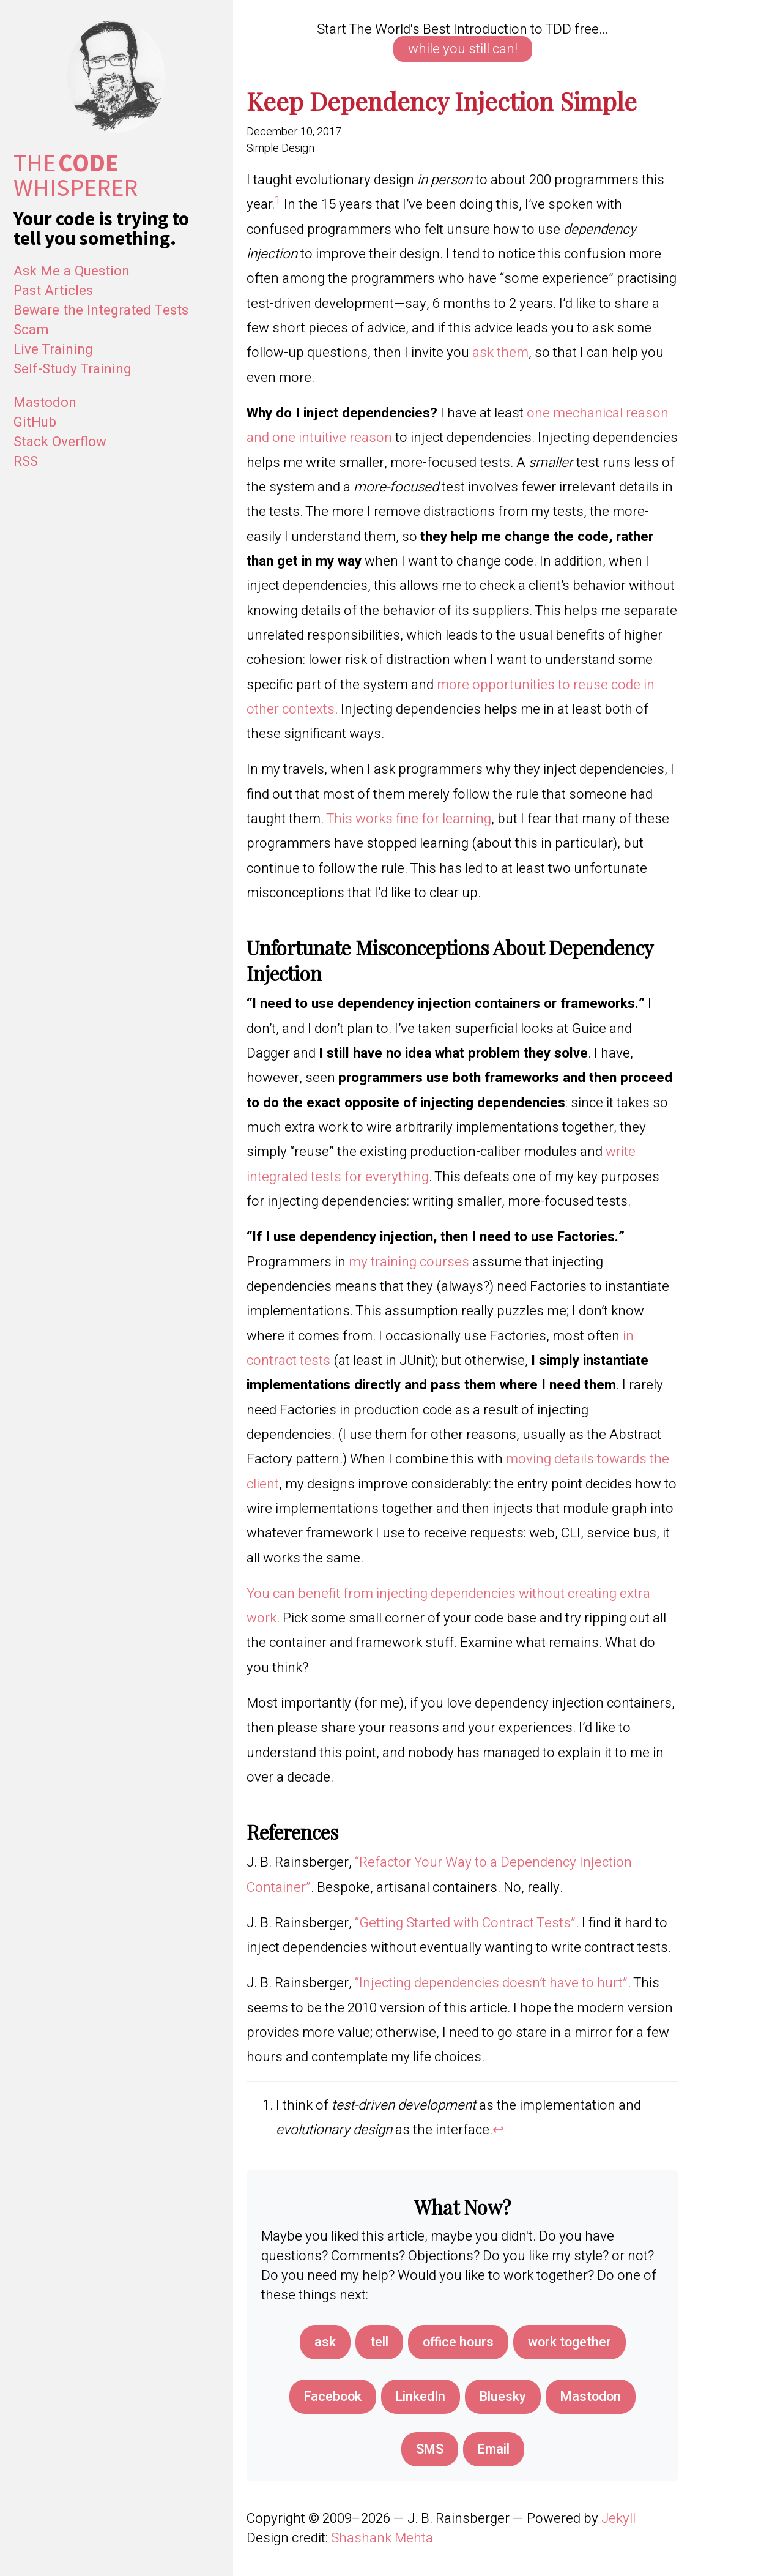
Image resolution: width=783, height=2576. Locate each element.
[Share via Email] (494, 2450)
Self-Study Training (72, 369)
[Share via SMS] (428, 2450)
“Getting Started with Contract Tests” (465, 1923)
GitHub (34, 422)
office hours (456, 2342)
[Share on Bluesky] (504, 2397)
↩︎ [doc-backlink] (497, 2130)
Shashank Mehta (382, 2538)
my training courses (409, 1262)
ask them (500, 352)
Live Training (53, 349)
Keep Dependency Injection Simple (442, 100)
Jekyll (618, 2519)
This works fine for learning (408, 819)
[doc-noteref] (278, 204)
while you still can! (463, 49)
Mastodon (44, 403)
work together (571, 2342)
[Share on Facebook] (329, 2397)
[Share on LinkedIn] (420, 2397)
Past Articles (53, 291)
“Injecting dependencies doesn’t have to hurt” (491, 1983)
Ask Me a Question (71, 271)
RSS (25, 461)
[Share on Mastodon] (593, 2397)
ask (321, 2342)
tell (375, 2342)
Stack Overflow (59, 442)
